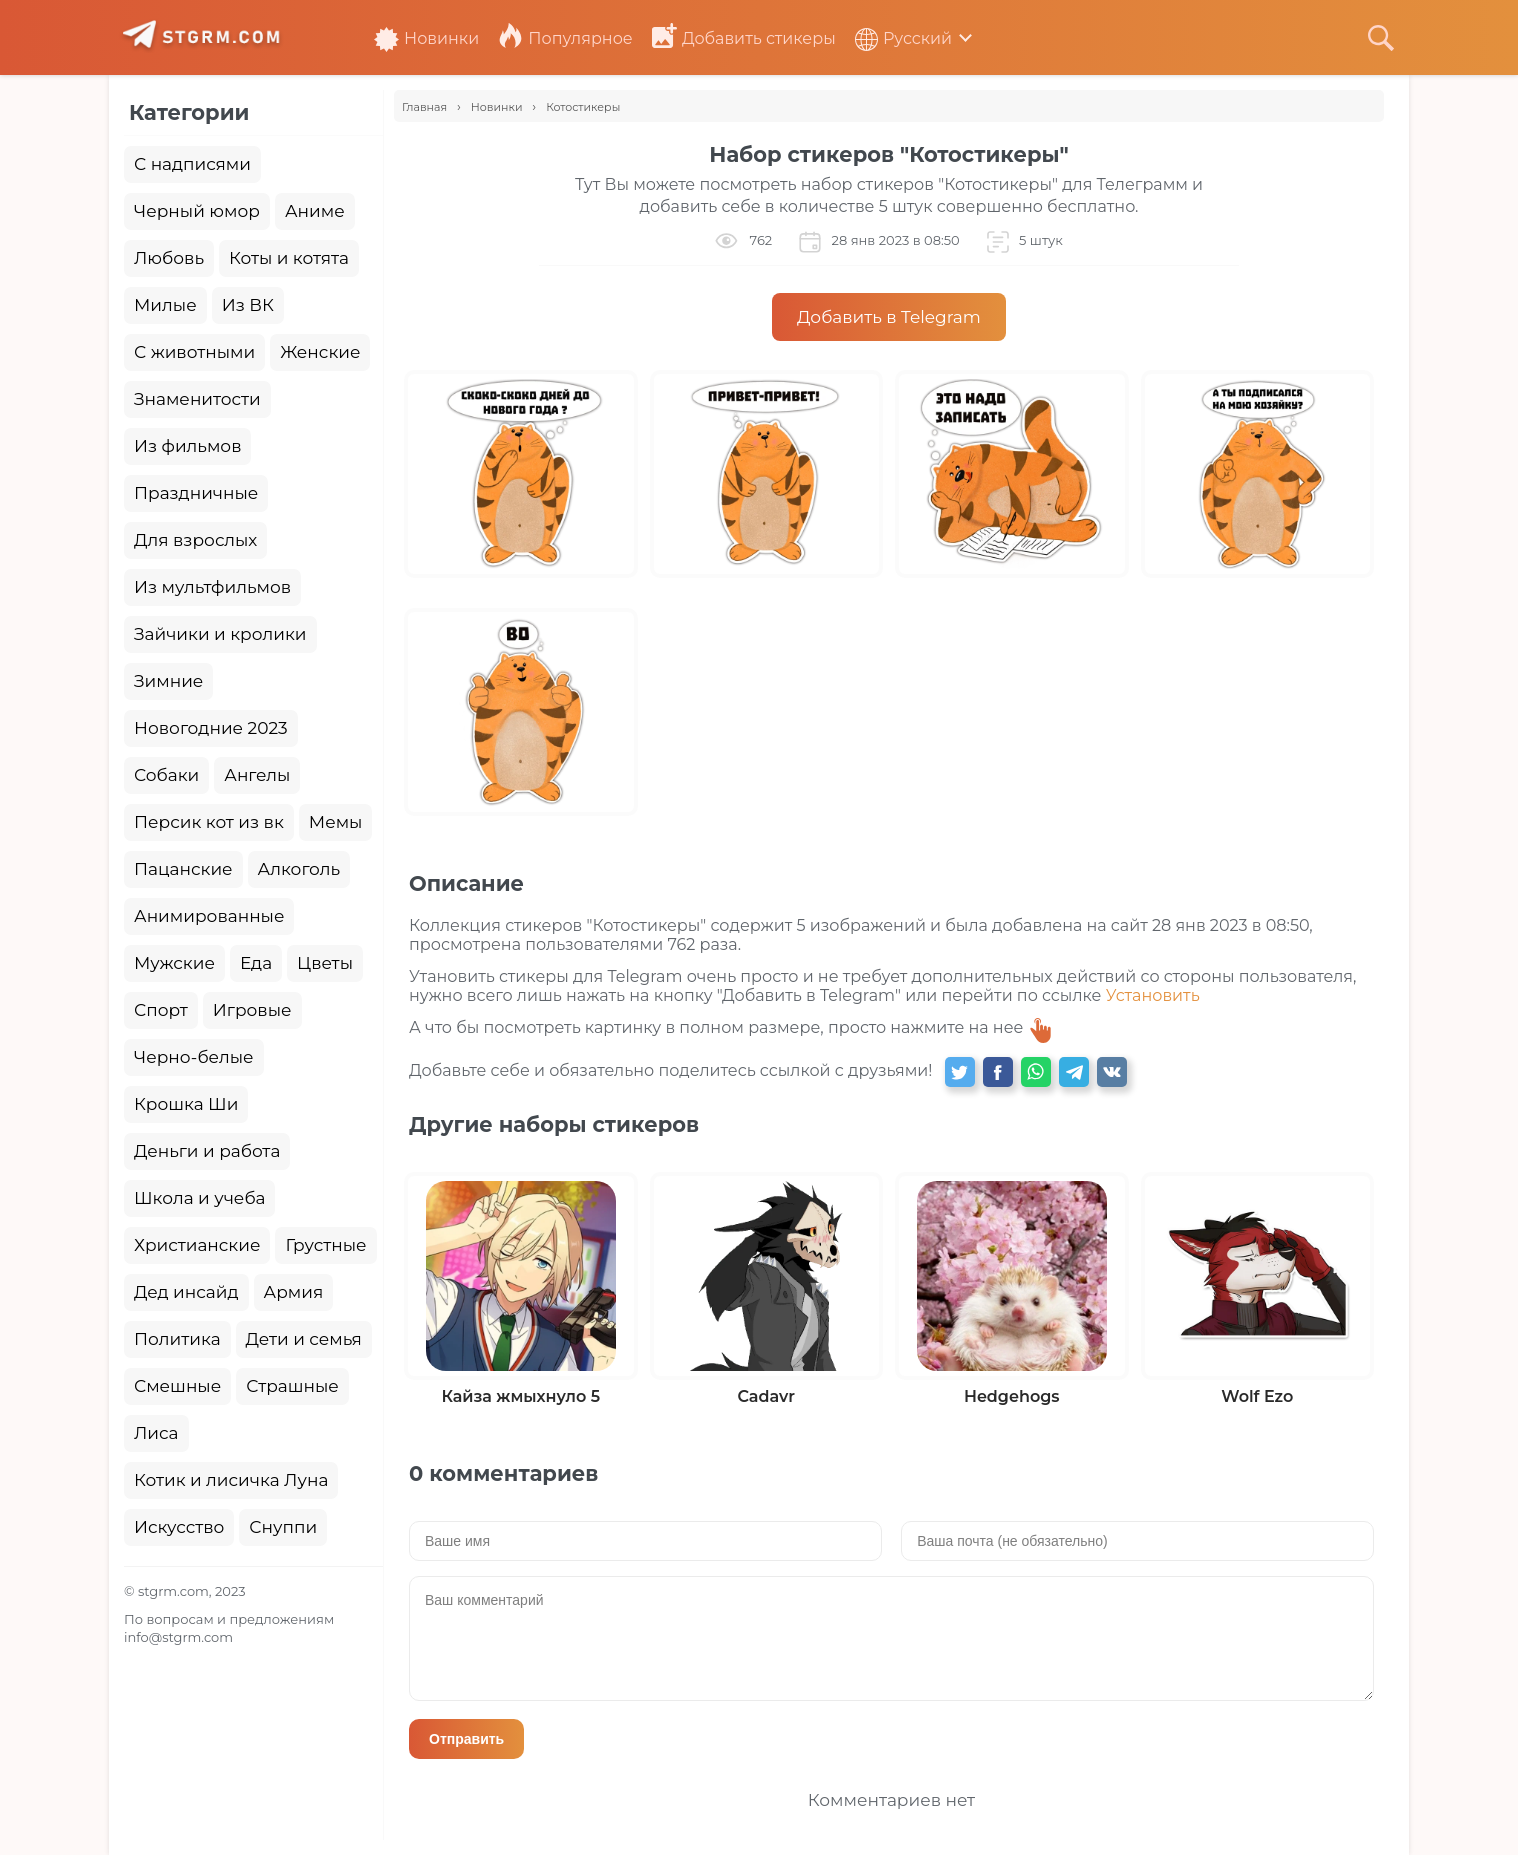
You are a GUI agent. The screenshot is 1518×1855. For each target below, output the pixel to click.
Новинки (426, 38)
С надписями (192, 164)
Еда (256, 963)
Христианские (197, 1245)
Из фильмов (187, 446)
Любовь (169, 258)
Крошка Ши (186, 1104)
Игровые (252, 1010)
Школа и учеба (199, 1198)
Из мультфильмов (212, 587)
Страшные (292, 1386)
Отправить (466, 1739)
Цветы (325, 963)
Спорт (161, 1010)
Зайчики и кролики (220, 634)
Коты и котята (289, 258)
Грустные (325, 1245)
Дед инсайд (186, 1292)
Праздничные (196, 493)
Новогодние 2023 (211, 728)
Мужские (174, 963)
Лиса (156, 1433)
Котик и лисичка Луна (231, 1480)
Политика (177, 1339)
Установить (1153, 995)
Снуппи (283, 1527)
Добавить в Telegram (889, 317)
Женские (320, 352)
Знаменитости (197, 399)
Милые (165, 305)
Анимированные (209, 916)
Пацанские (183, 869)
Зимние (168, 681)
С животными (194, 352)
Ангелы (257, 775)
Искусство (179, 1527)
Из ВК (248, 305)
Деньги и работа (207, 1151)
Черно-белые (194, 1057)
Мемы (336, 822)
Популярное (565, 38)
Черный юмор (197, 211)
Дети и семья (304, 1339)
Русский (903, 38)
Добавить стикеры (744, 38)
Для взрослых (195, 540)
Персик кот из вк (209, 822)
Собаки (166, 775)
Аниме (315, 211)
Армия (294, 1292)
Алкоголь (299, 869)
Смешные (177, 1386)
